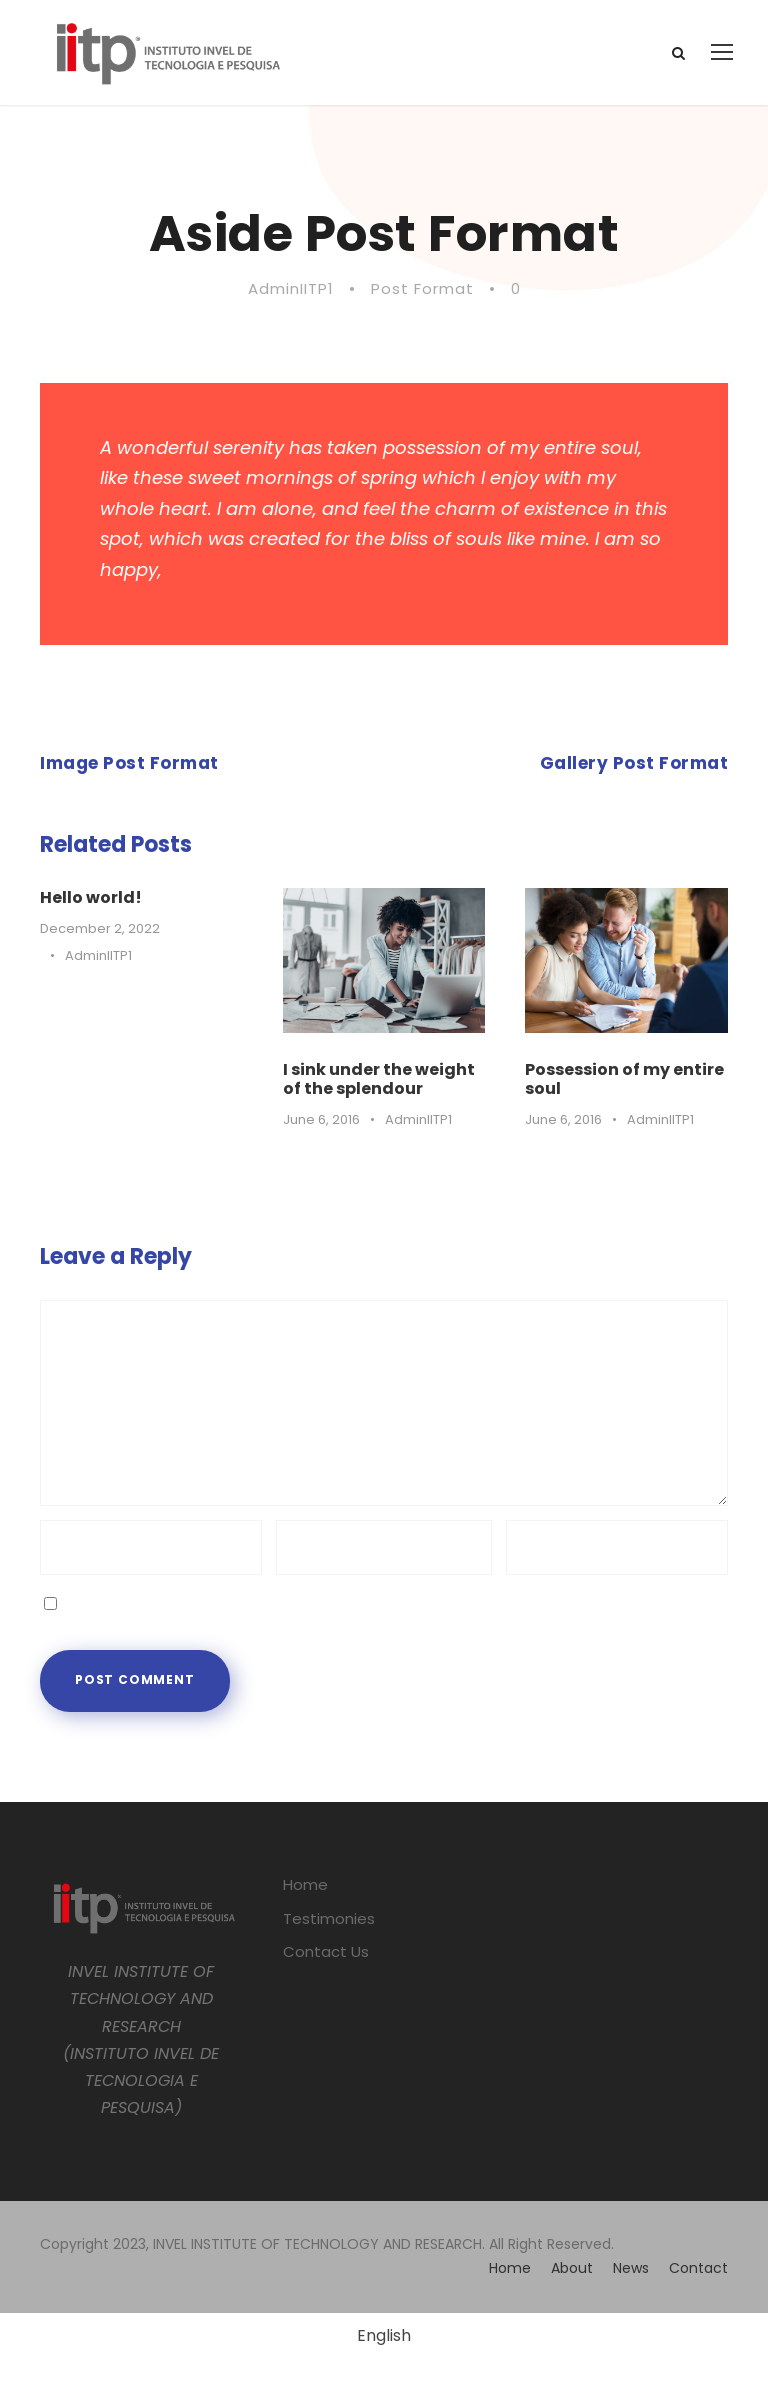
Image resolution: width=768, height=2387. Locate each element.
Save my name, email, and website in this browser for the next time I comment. (370, 1602)
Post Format (422, 288)
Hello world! (91, 897)
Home (305, 1884)
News (631, 2268)
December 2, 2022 (100, 928)
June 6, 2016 (321, 1119)
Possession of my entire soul (624, 1079)
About (572, 2268)
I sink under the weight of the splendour (379, 1079)
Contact (698, 2268)
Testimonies (329, 1918)
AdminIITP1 (291, 288)
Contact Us (326, 1951)
